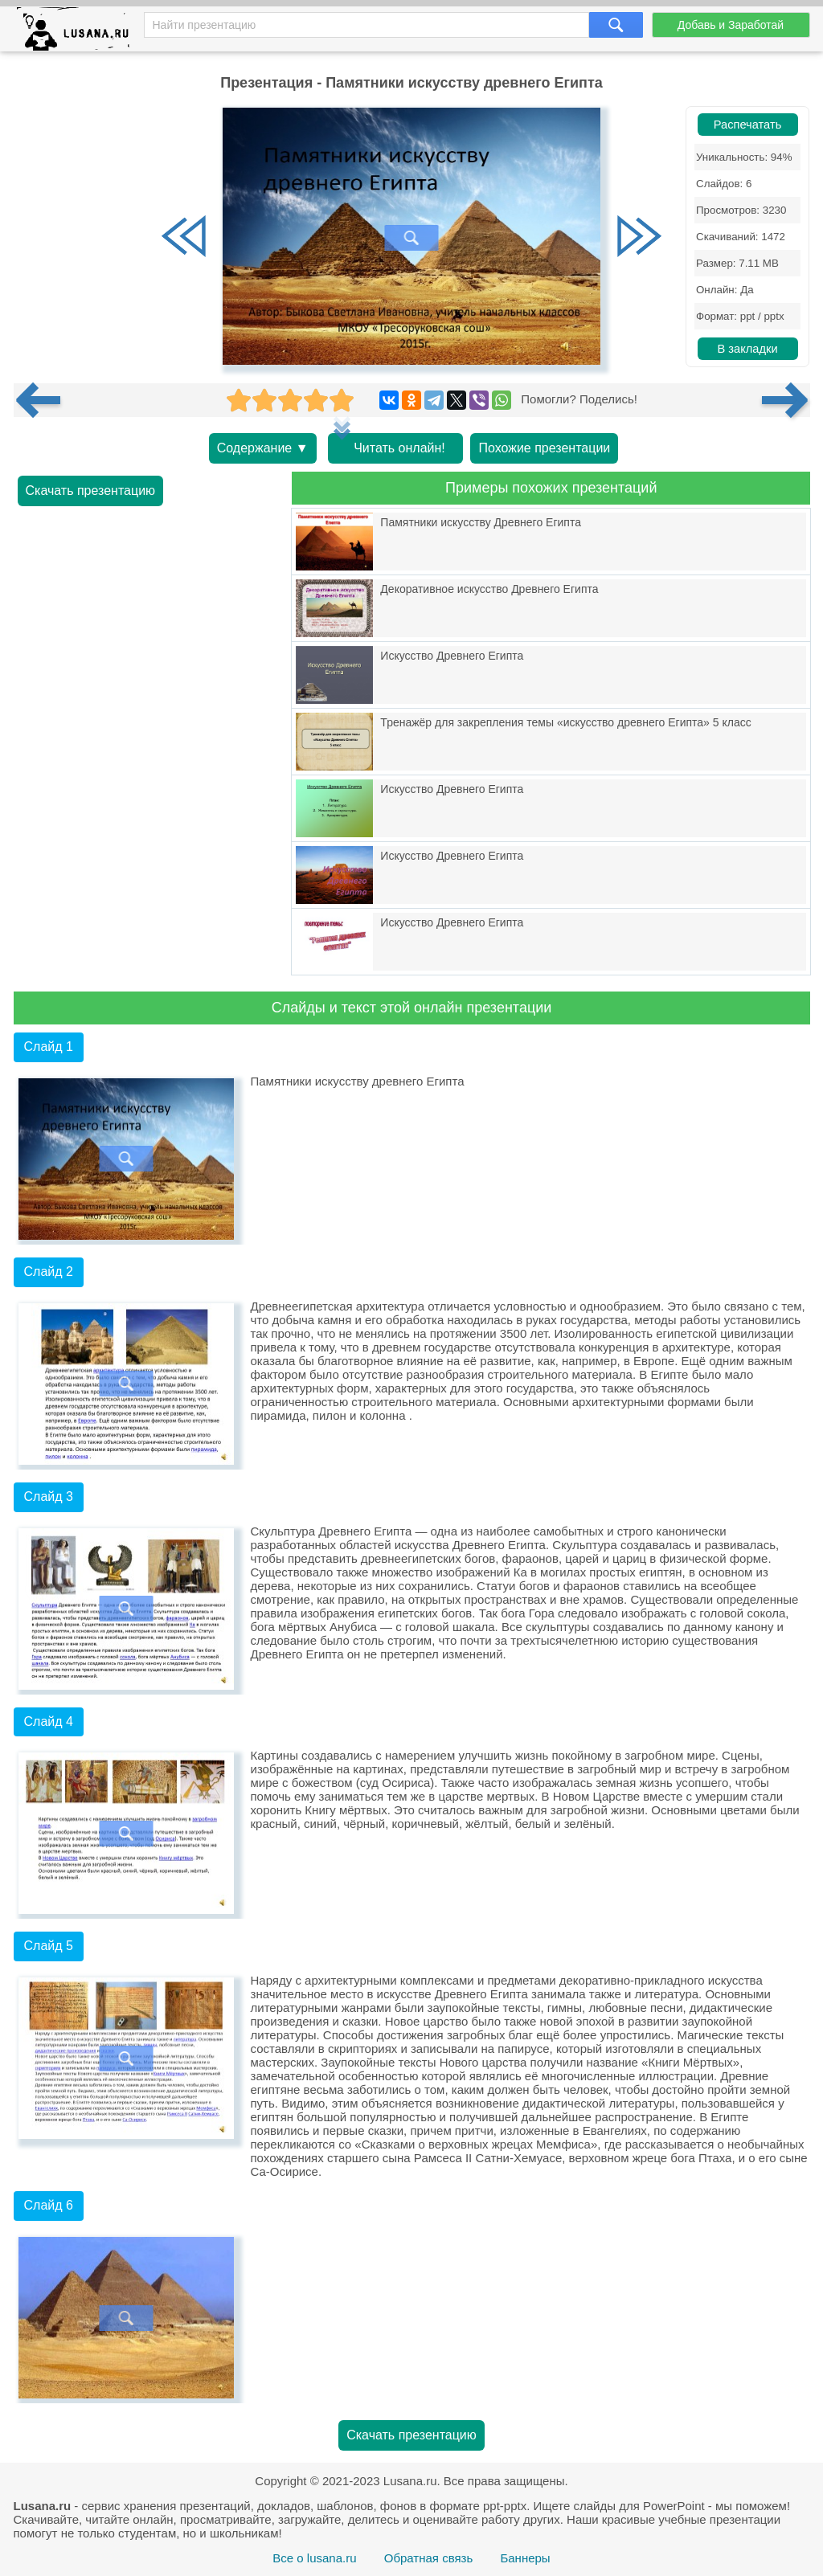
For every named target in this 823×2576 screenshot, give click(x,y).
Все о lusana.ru (314, 2558)
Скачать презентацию (91, 490)
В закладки (747, 348)
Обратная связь (428, 2558)
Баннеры (525, 2558)
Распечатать (748, 124)
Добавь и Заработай (731, 24)
